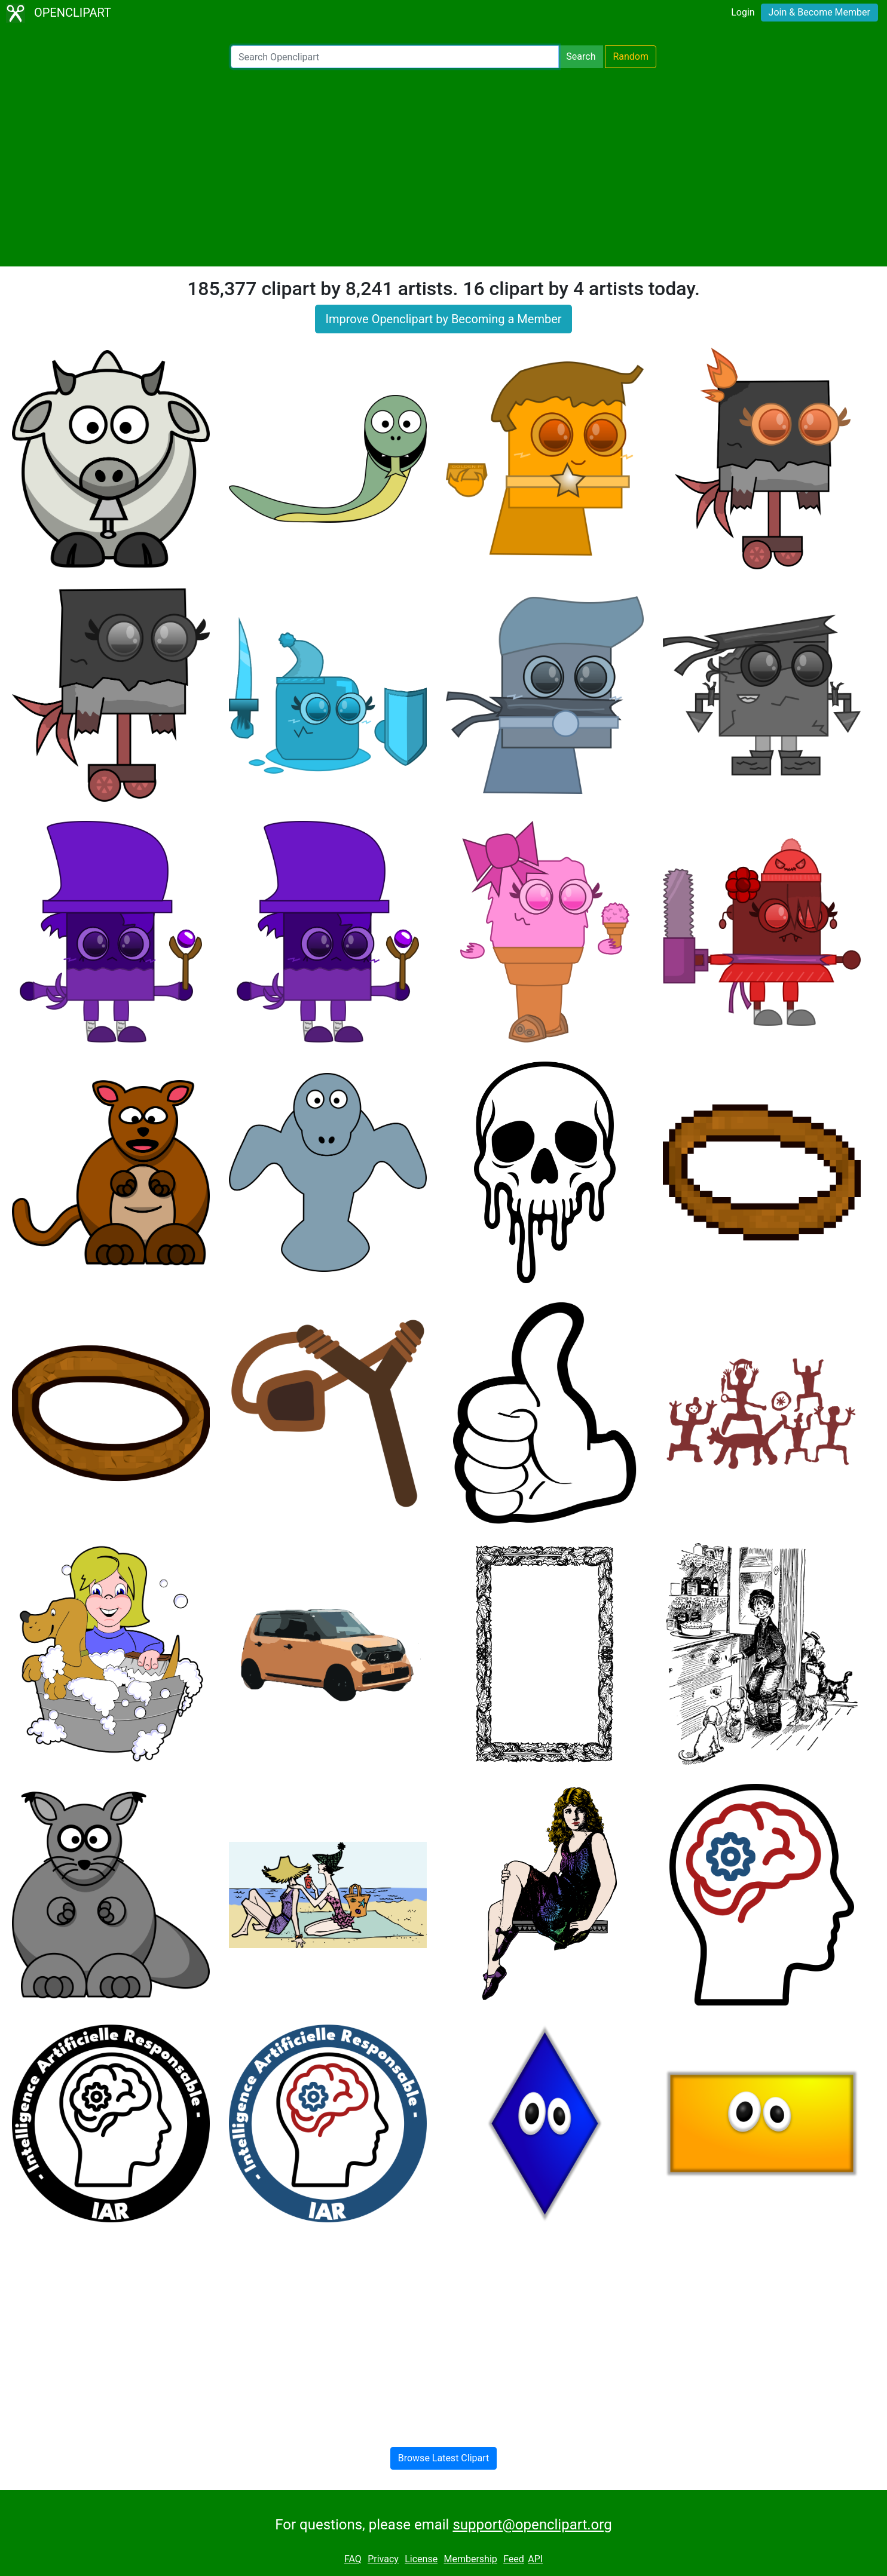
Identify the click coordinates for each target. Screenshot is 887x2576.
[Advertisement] (443, 167)
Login (742, 12)
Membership (470, 2559)
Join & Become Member (819, 12)
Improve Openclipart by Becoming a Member (443, 319)
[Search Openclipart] (395, 56)
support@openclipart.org (531, 2524)
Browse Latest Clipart (444, 2458)
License (421, 2559)
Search (580, 56)
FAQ (353, 2559)
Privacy (383, 2559)
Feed (513, 2559)
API (535, 2559)
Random (631, 56)
